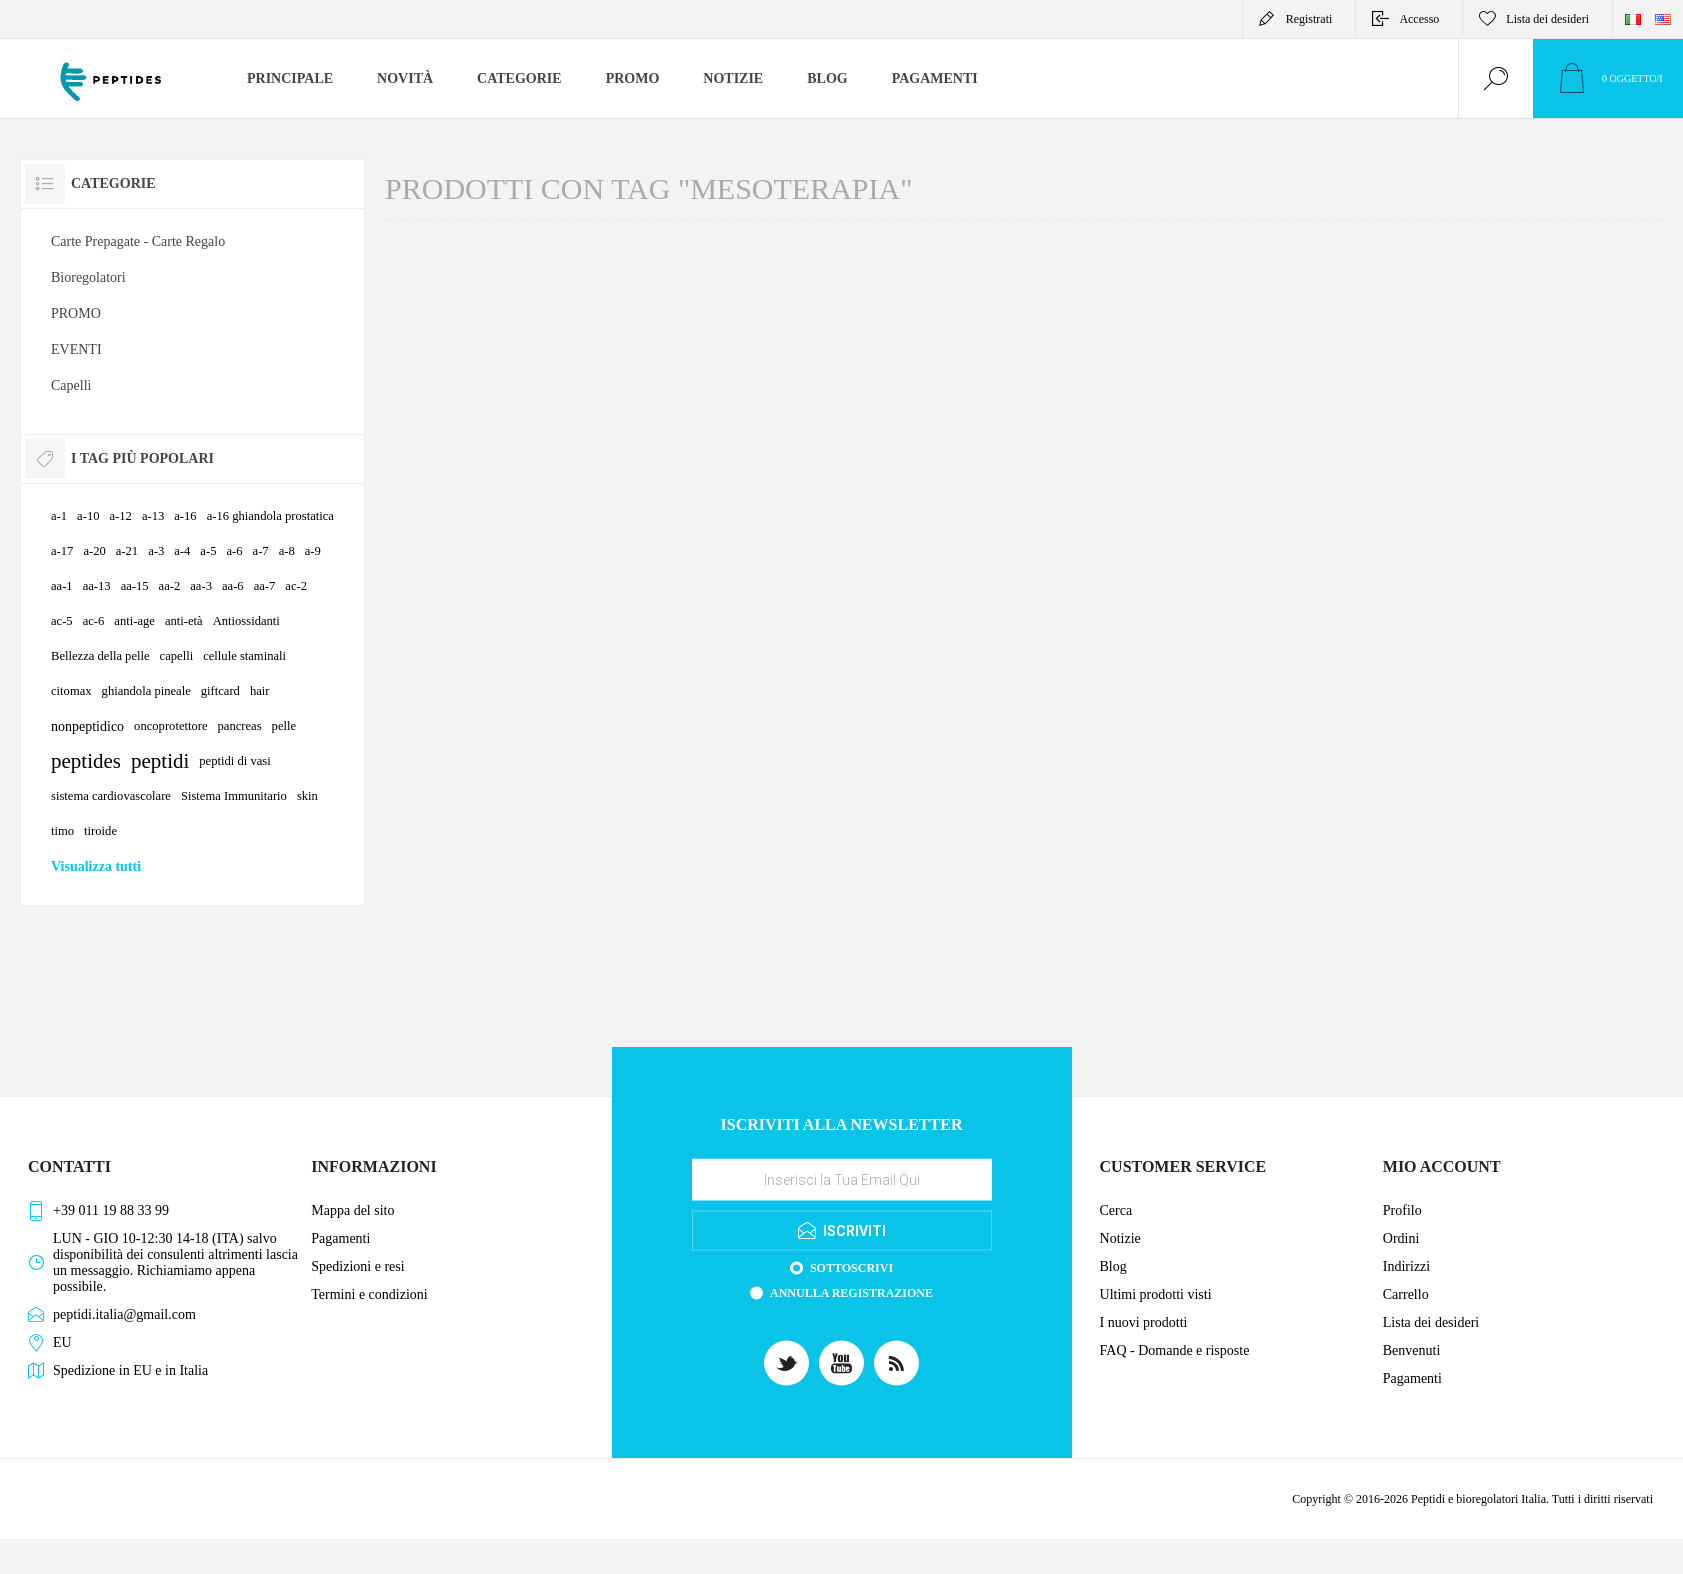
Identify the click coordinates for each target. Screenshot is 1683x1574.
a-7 (261, 551)
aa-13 (97, 586)
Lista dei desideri (1431, 1322)
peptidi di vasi (234, 761)
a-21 (127, 551)
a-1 (59, 516)
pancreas (240, 726)
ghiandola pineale (146, 691)
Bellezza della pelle (100, 656)
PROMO (76, 313)
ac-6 (94, 621)
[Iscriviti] (842, 1179)
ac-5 (62, 621)
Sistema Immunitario (234, 796)
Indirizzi (1406, 1266)
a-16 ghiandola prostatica (270, 516)
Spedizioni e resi (357, 1266)
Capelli (71, 385)
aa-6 (233, 586)
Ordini (1401, 1238)
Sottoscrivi (851, 1267)
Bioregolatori (88, 277)
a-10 (88, 516)
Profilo (1402, 1210)
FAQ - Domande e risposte (1175, 1350)
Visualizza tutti (96, 866)
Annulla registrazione (851, 1292)
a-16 (185, 516)
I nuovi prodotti (1144, 1322)
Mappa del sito (352, 1210)
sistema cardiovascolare (111, 796)
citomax (71, 691)
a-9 (313, 551)
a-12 (120, 516)
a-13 (153, 516)
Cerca (1116, 1210)
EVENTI (76, 349)
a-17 (62, 551)
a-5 (208, 551)
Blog (1113, 1266)
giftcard (220, 691)
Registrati (1309, 19)
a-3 (156, 551)
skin (307, 796)
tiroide (100, 831)
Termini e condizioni (369, 1294)
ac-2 (296, 586)
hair (260, 691)
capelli (177, 656)
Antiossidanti (246, 621)
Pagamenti (340, 1238)
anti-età (184, 621)
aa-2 (170, 586)
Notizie (1120, 1238)
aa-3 (201, 586)
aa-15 (135, 586)
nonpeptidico (87, 726)
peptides (86, 761)
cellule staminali (244, 656)
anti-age (134, 621)
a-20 (94, 551)
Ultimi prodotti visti (1156, 1294)
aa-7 (265, 586)
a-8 (287, 551)
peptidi (160, 761)
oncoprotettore (170, 726)
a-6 (234, 551)
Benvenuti (1412, 1350)
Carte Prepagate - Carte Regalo (138, 241)
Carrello (1406, 1294)
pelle (284, 726)
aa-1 (62, 586)
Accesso (1419, 19)
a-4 (182, 551)
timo (62, 831)
